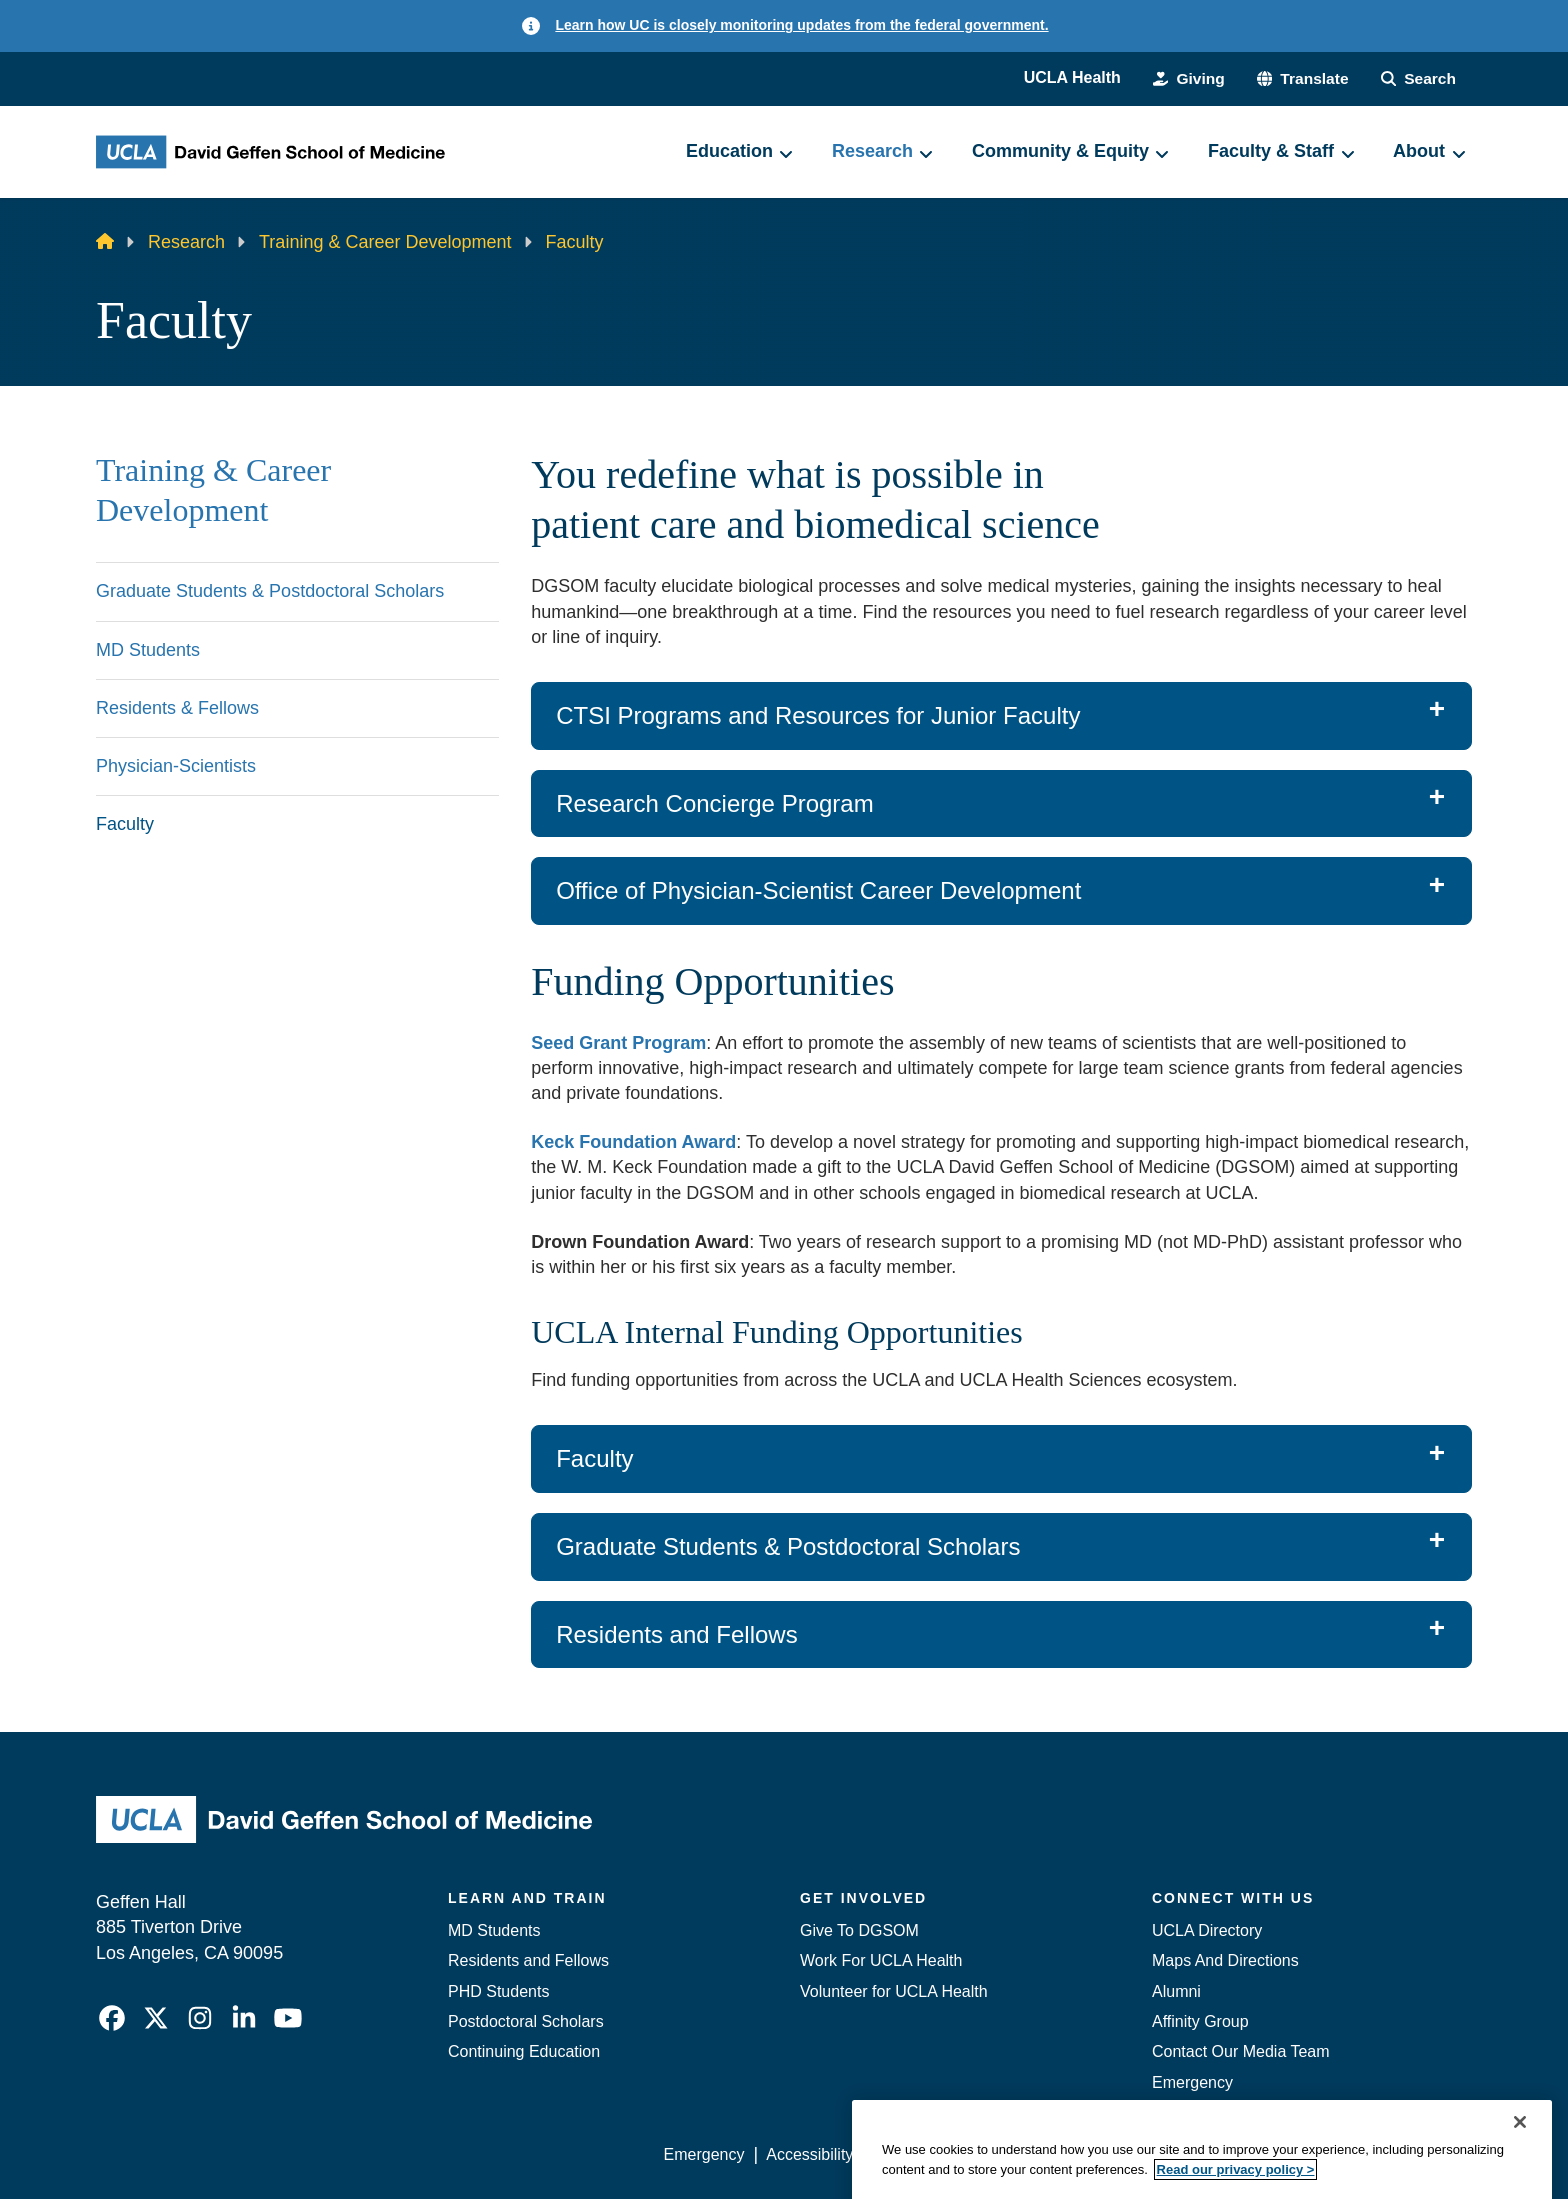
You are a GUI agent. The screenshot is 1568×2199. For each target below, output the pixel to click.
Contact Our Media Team (1241, 2051)
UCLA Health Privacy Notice (1142, 2154)
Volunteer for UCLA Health (894, 1991)
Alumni (1176, 1991)
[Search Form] (1417, 78)
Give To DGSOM (859, 1930)
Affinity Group (1200, 2021)
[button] (1299, 78)
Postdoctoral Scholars (526, 2021)
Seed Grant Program (618, 1043)
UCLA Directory (1207, 1930)
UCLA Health (1065, 77)
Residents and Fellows (528, 1960)
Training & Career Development (385, 242)
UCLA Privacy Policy (948, 2154)
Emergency (1192, 2082)
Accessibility (809, 2154)
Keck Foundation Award (633, 1142)
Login (1282, 2154)
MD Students (494, 1930)
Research (186, 242)
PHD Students (498, 1991)
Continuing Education (524, 2051)
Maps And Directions (1225, 1960)
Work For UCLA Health (881, 1960)
